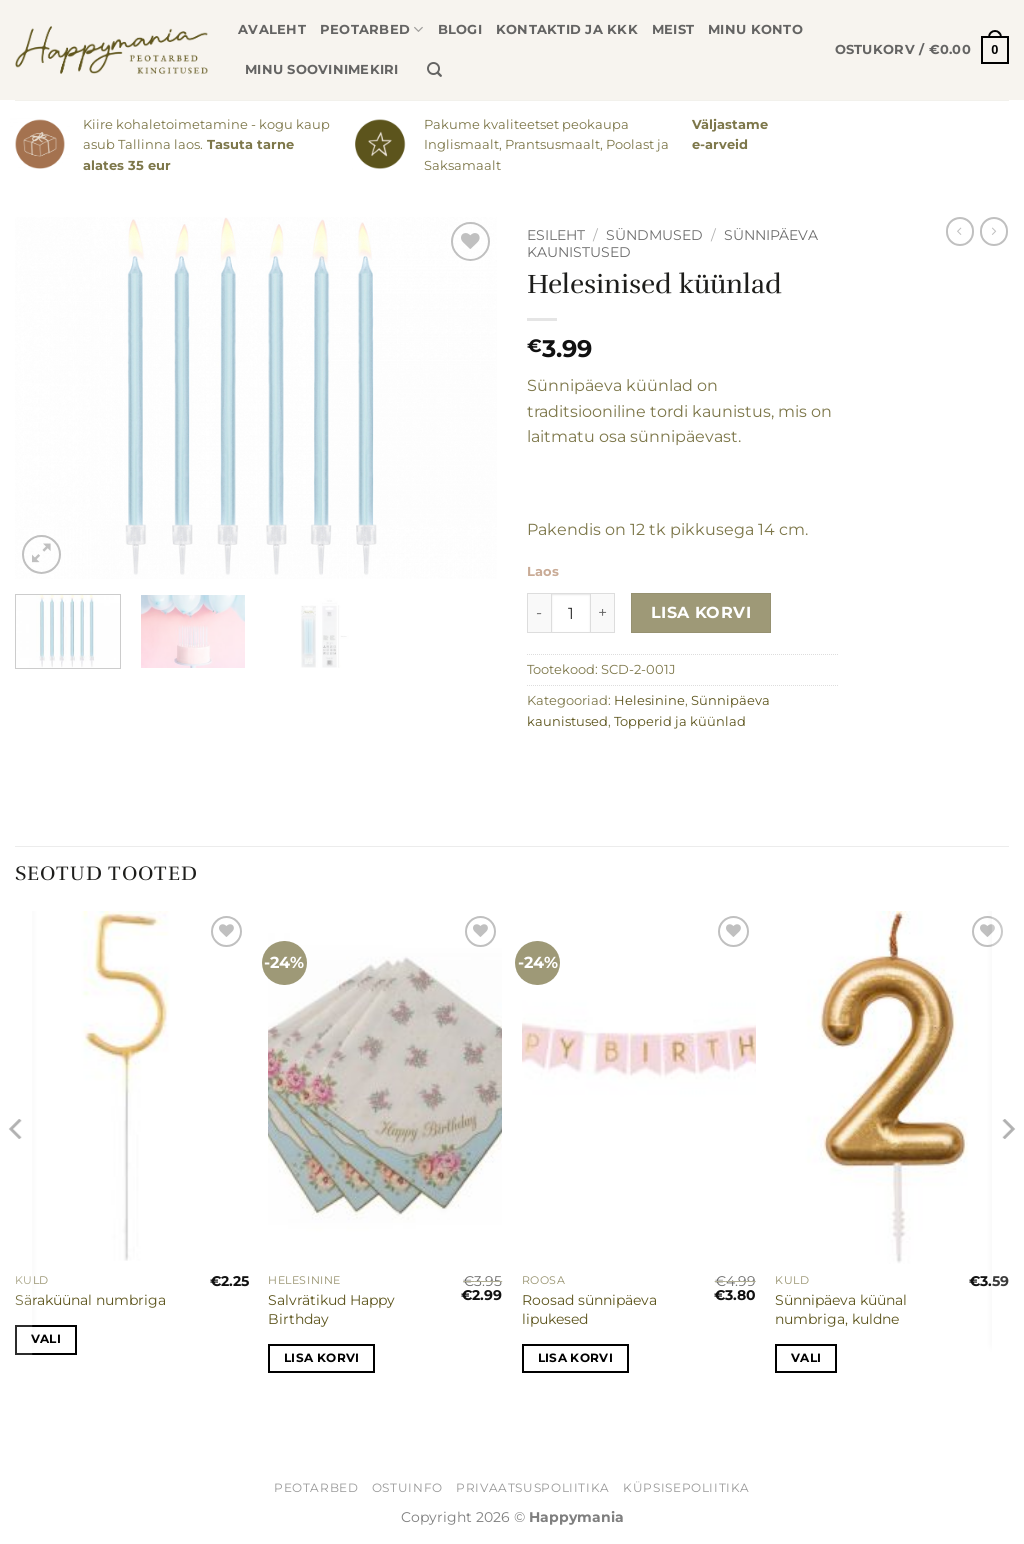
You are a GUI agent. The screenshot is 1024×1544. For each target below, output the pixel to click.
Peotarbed (372, 29)
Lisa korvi (701, 612)
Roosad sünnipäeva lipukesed (589, 1309)
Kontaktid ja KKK (567, 29)
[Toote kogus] (571, 613)
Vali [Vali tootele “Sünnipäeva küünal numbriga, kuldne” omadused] (806, 1358)
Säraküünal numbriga (90, 1300)
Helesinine (649, 700)
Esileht (556, 235)
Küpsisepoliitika (686, 1487)
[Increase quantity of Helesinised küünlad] (603, 613)
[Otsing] (434, 70)
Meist (673, 29)
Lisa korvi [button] (321, 1358)
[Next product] (960, 231)
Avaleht (272, 29)
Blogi (460, 29)
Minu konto (755, 29)
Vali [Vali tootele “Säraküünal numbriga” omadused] (46, 1339)
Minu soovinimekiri (322, 69)
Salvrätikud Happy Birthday (331, 1309)
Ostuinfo (407, 1487)
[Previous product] (994, 231)
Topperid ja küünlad (680, 721)
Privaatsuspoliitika (533, 1487)
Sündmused (654, 235)
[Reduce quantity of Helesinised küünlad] (539, 613)
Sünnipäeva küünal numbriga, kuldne (841, 1309)
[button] (922, 50)
